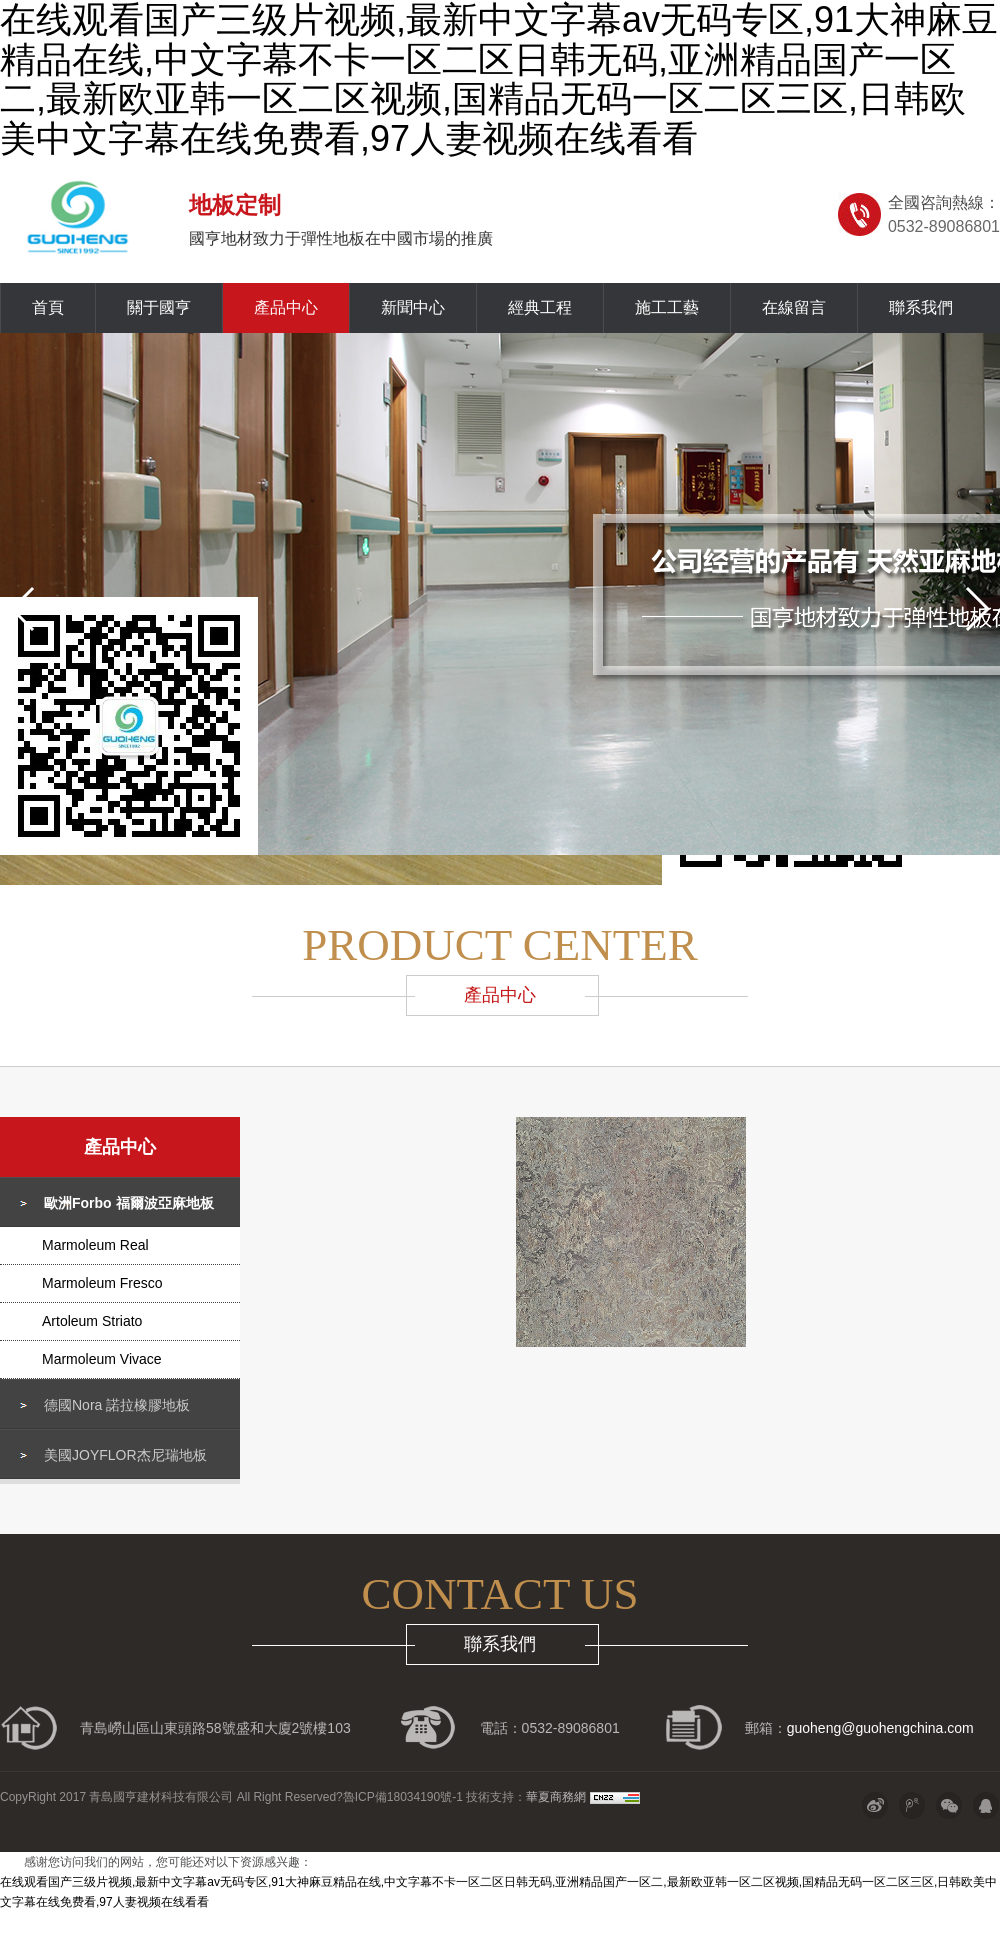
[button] (23, 609)
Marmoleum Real (95, 1245)
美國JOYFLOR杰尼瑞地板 (125, 1455)
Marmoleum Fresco (102, 1283)
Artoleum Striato (92, 1321)
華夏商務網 (556, 1797)
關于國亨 (159, 307)
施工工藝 (667, 307)
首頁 (48, 307)
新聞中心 (413, 307)
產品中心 (286, 307)
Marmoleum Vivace (102, 1359)
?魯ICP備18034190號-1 (399, 1797)
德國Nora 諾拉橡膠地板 (117, 1405)
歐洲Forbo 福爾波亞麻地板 (129, 1203)
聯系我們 (921, 307)
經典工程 (540, 307)
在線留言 (794, 307)
